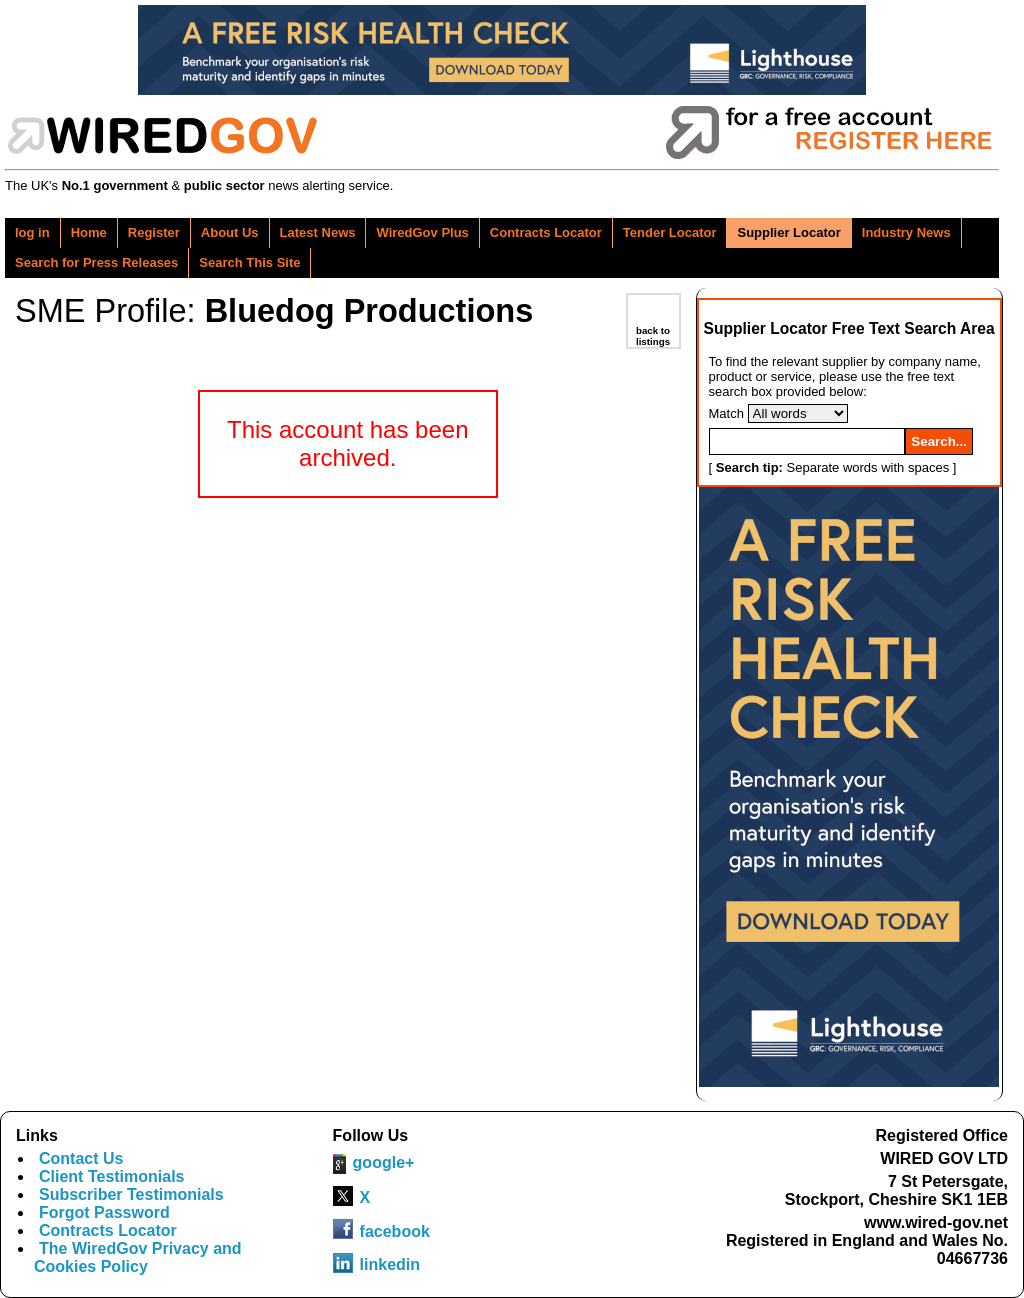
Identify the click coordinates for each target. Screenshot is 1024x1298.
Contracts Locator (546, 232)
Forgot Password (104, 1212)
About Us (230, 232)
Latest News (318, 232)
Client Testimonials (112, 1176)
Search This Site (249, 262)
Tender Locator (670, 232)
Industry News (906, 232)
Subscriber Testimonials (131, 1194)
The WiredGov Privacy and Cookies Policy (138, 1257)
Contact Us (81, 1158)
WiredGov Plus (422, 232)
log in (32, 232)
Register (154, 232)
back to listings (653, 336)
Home (89, 232)
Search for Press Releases (96, 262)
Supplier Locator (788, 232)
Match (726, 413)
